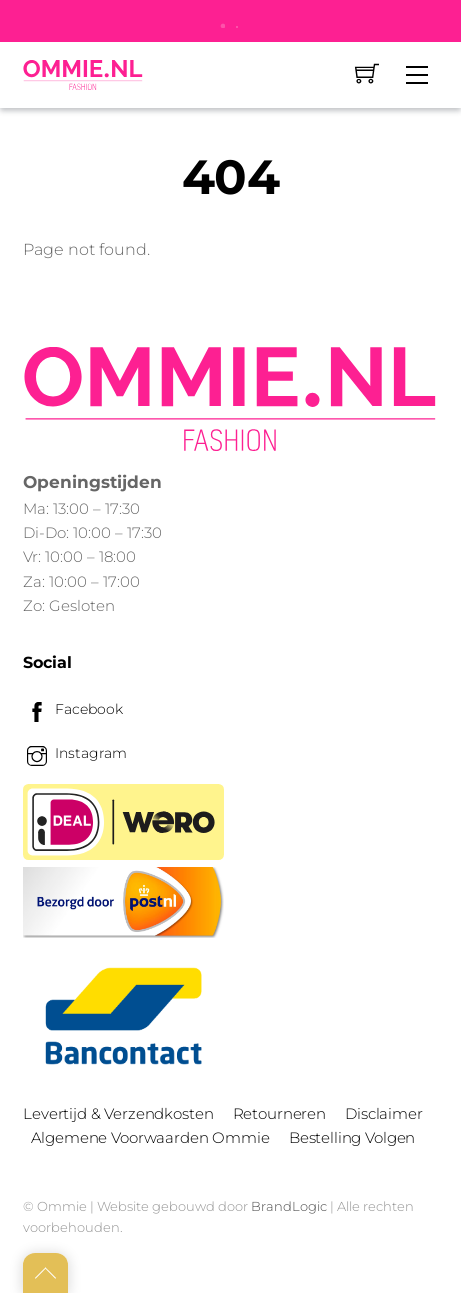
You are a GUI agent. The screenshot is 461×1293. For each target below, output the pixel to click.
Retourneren (279, 1113)
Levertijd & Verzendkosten (118, 1113)
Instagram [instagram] (75, 753)
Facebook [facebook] (73, 709)
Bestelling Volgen (352, 1137)
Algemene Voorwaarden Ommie (150, 1137)
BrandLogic (289, 1206)
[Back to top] (45, 1273)
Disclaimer (383, 1113)
